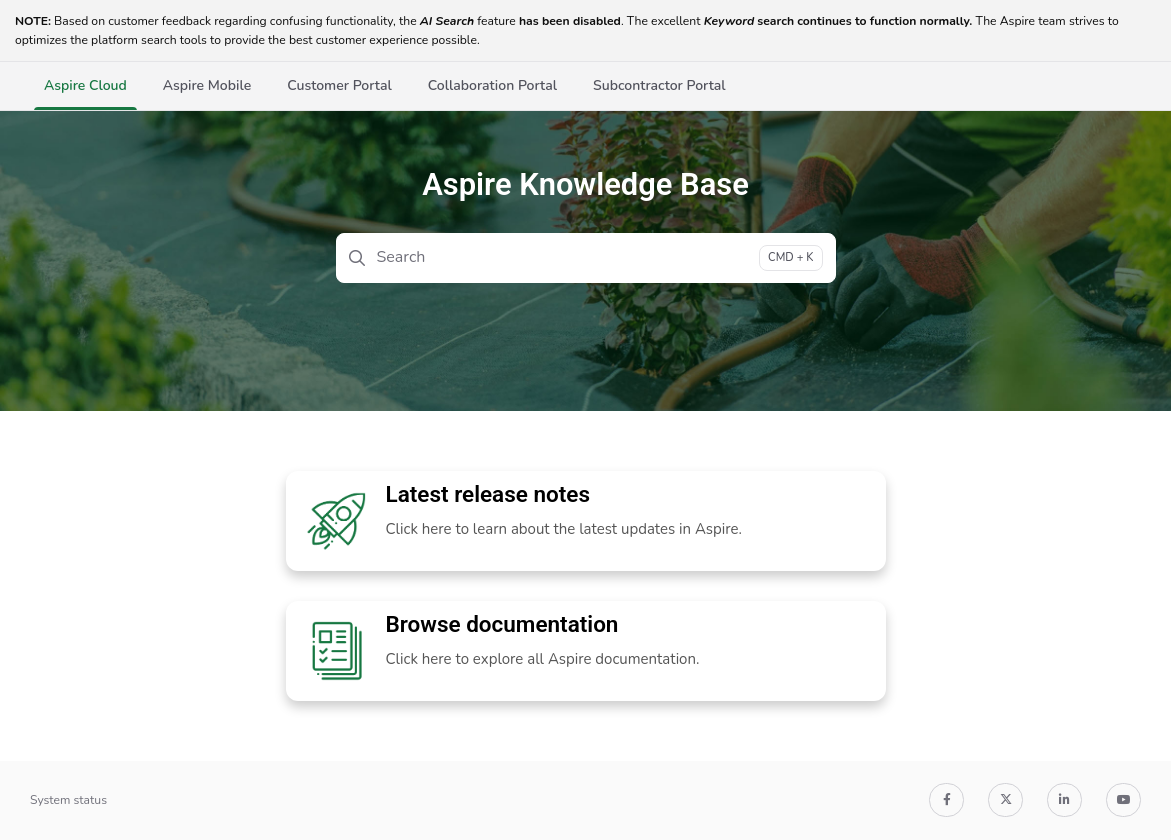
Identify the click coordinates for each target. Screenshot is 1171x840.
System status (68, 800)
